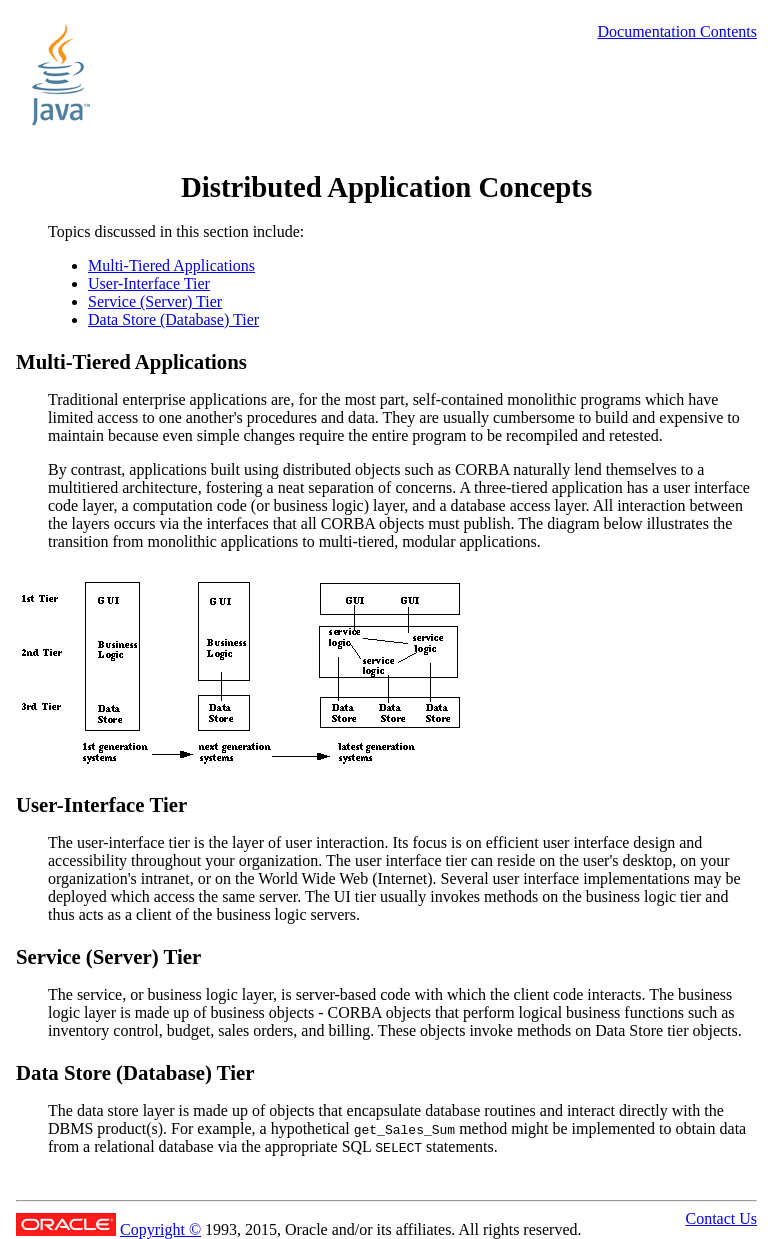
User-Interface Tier (149, 283)
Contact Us (721, 1218)
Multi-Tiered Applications (171, 265)
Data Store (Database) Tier (173, 319)
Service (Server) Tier (155, 301)
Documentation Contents (677, 31)
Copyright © (160, 1229)
